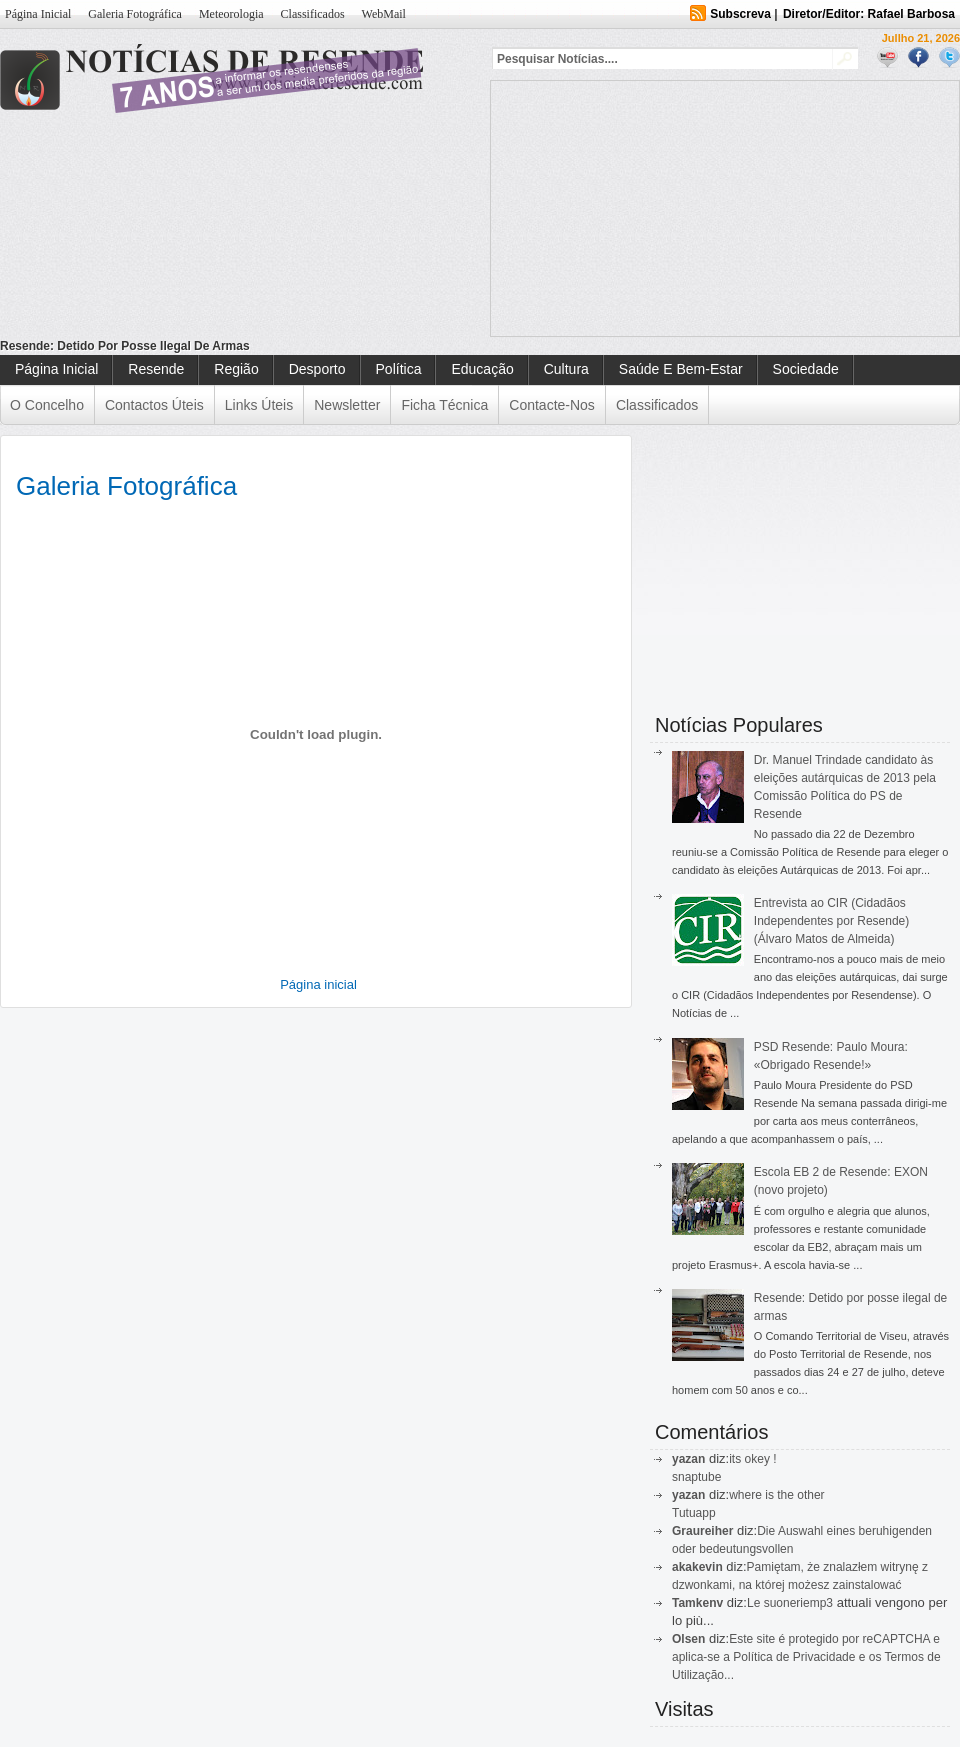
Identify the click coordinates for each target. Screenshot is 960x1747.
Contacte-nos (552, 405)
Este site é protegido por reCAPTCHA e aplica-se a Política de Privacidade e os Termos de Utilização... (806, 1657)
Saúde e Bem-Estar (681, 369)
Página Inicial (38, 14)
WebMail (384, 14)
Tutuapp (694, 1513)
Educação (482, 369)
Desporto (317, 369)
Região (236, 369)
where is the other (776, 1495)
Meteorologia (231, 14)
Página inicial (318, 984)
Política (399, 369)
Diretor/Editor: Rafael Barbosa (869, 14)
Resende (156, 369)
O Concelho (47, 405)
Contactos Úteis (154, 405)
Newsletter (347, 405)
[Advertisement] (629, 206)
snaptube (696, 1477)
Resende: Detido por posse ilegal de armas (125, 346)
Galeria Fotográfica (135, 14)
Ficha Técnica (444, 405)
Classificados (313, 14)
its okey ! (752, 1459)
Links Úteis (259, 405)
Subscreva (740, 14)
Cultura (566, 369)
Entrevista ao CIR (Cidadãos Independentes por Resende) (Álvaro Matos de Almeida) (831, 921)
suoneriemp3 (798, 1603)
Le (755, 1603)
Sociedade (806, 369)
